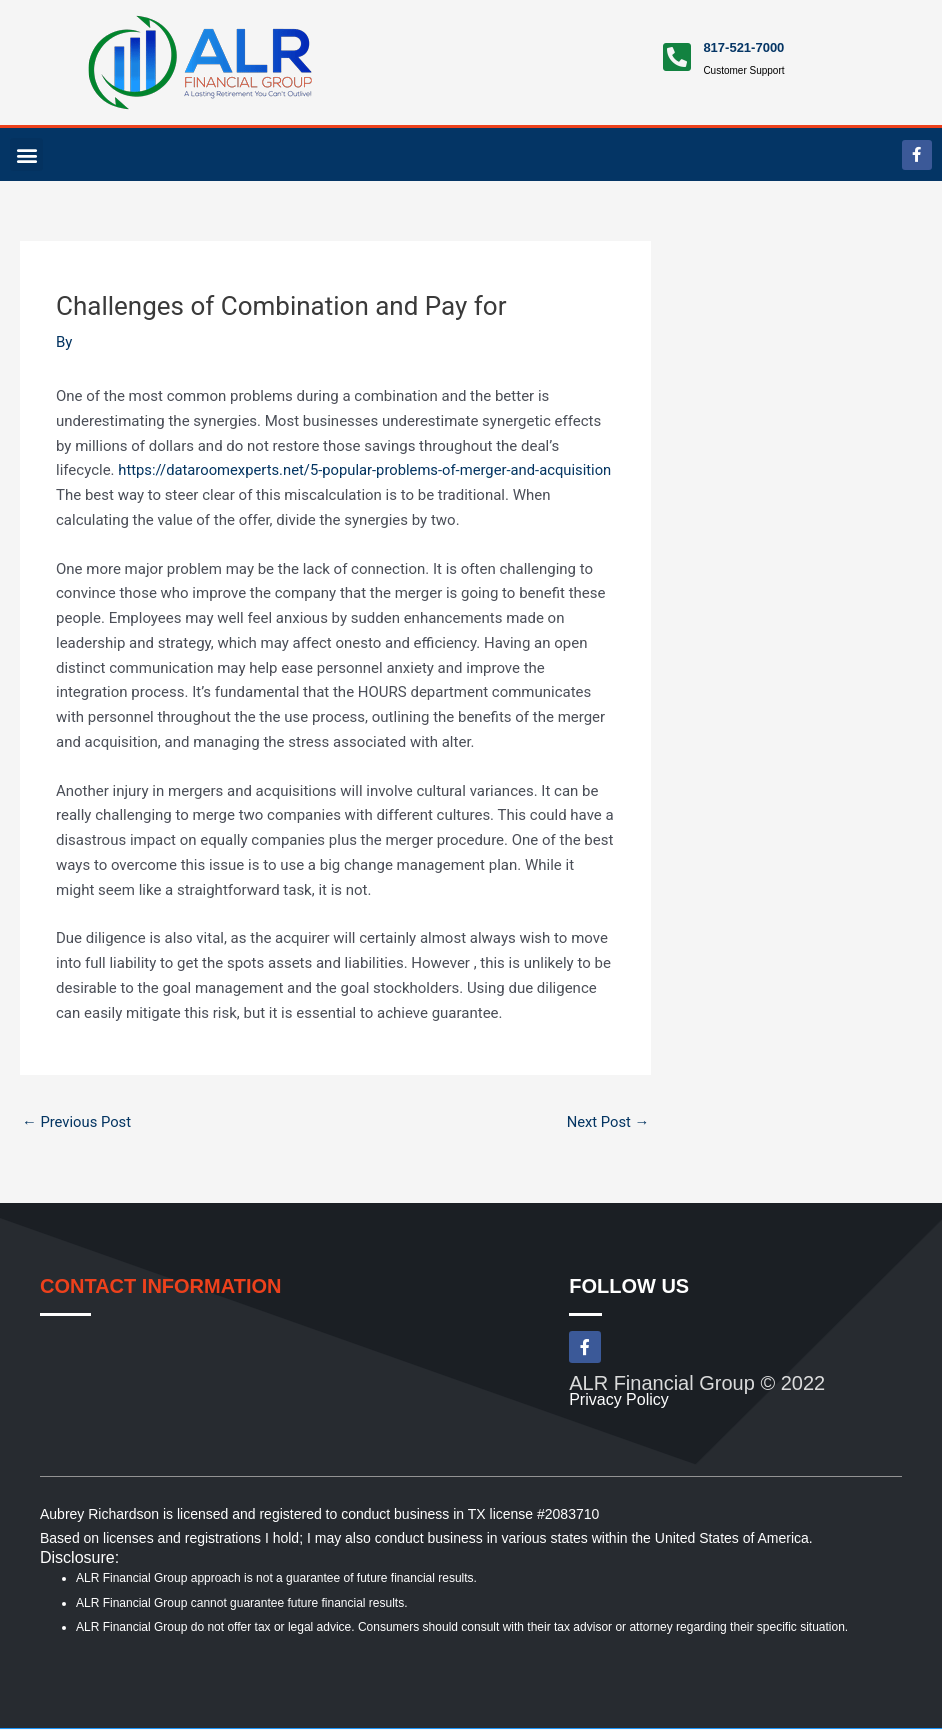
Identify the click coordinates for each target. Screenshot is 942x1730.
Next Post (607, 1122)
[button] (26, 154)
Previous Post (77, 1122)
